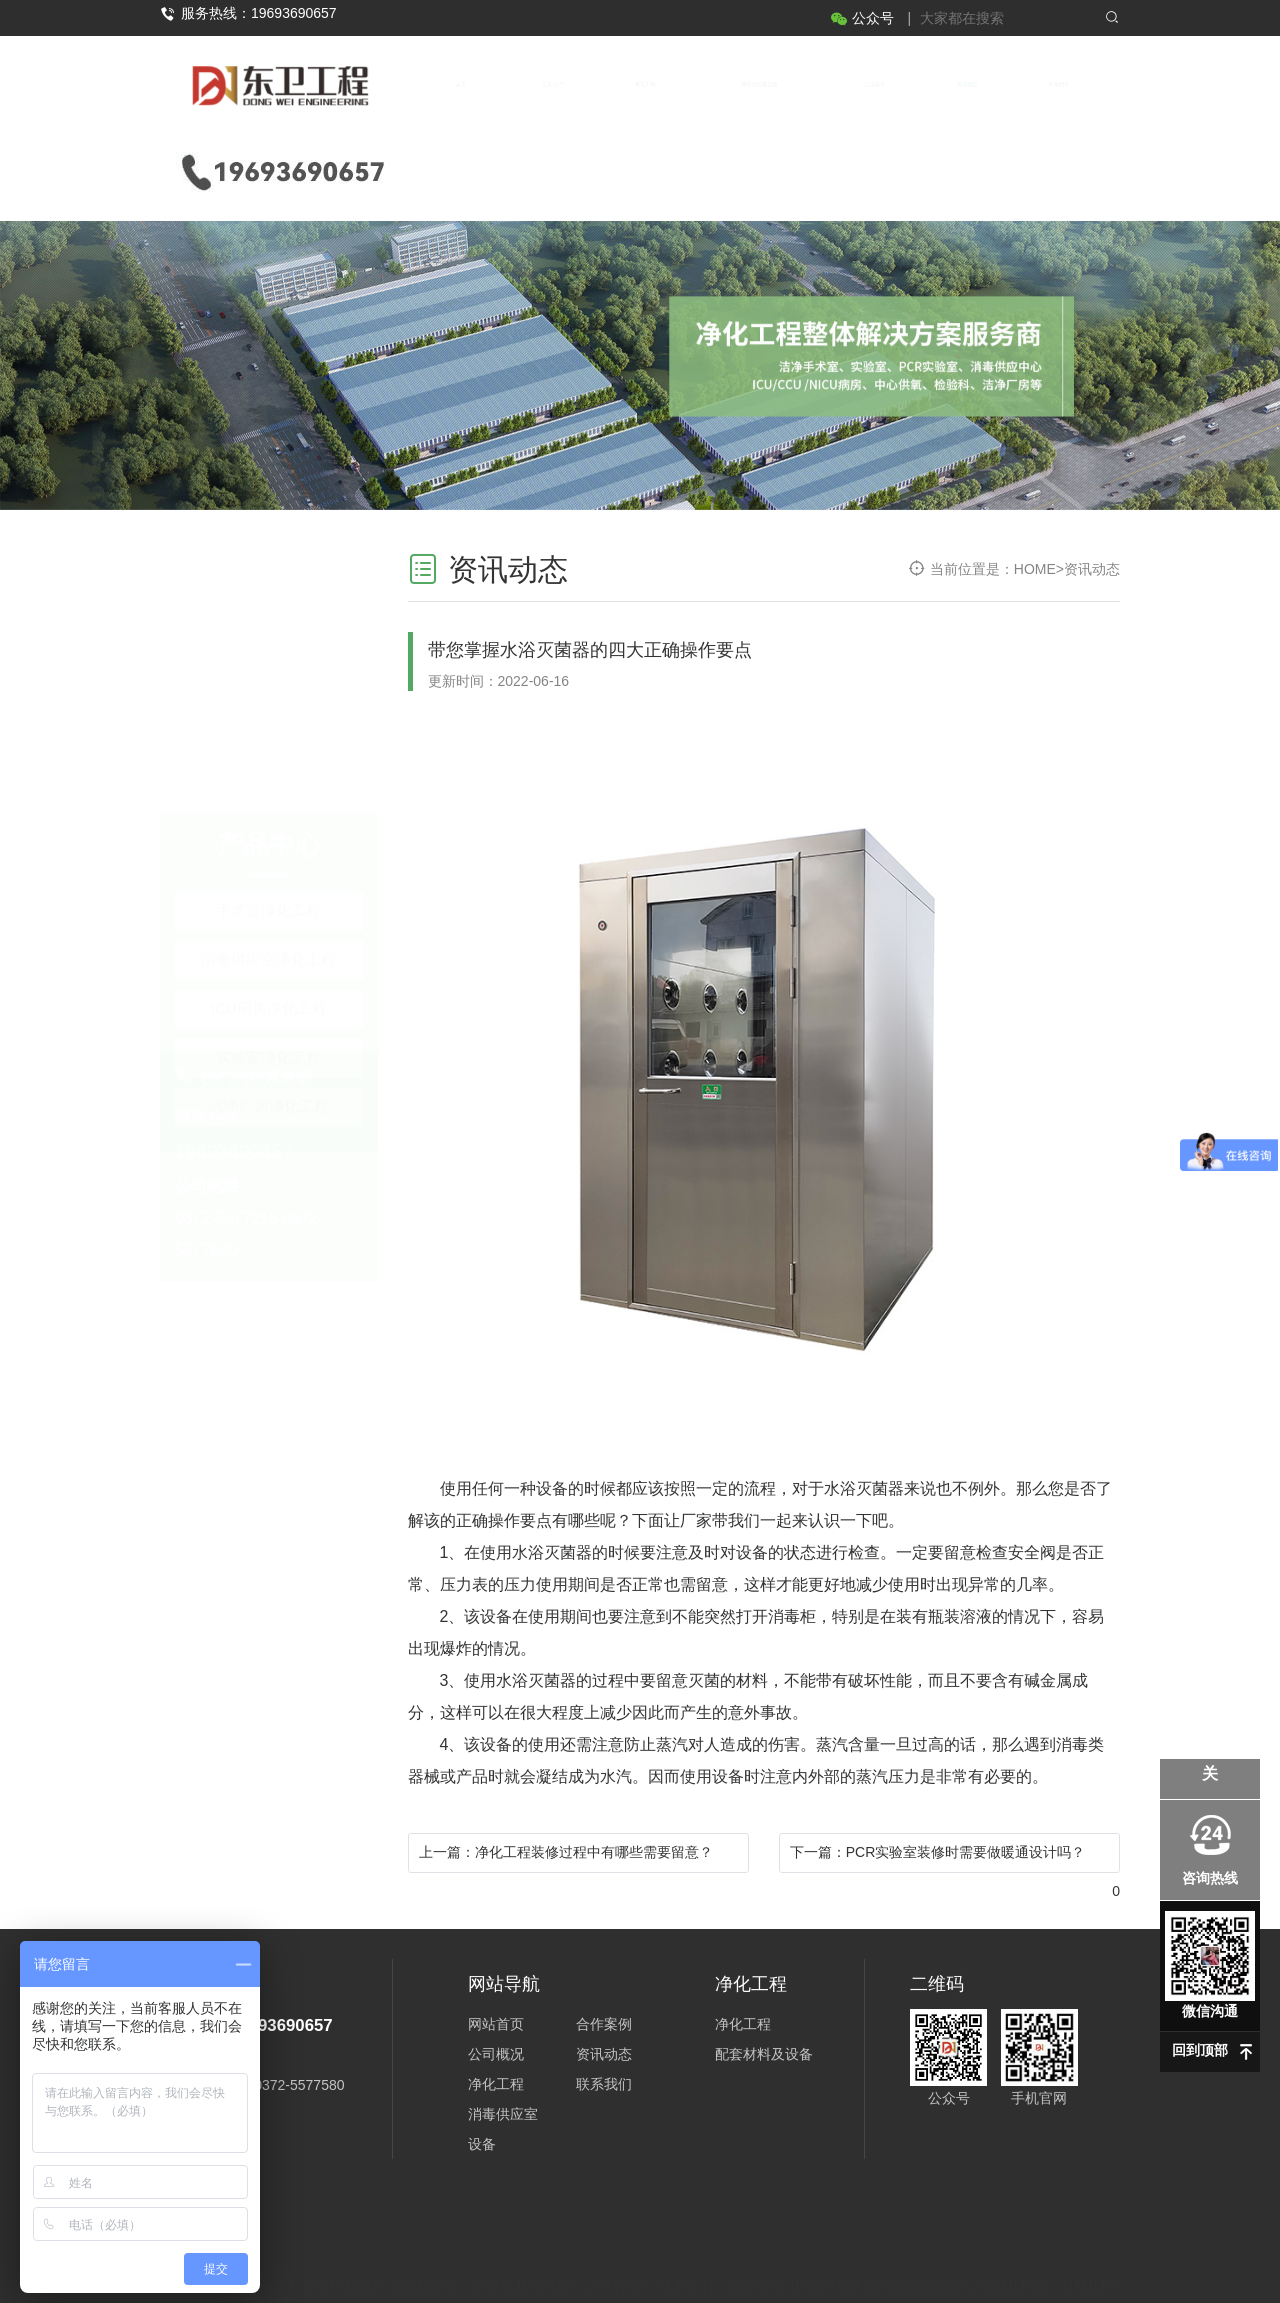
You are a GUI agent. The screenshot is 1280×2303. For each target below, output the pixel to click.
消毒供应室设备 (759, 84)
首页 (461, 84)
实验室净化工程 (268, 724)
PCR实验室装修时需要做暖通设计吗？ (966, 1852)
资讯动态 (967, 84)
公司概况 (553, 84)
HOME (1035, 569)
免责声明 (817, 2247)
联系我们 (1059, 84)
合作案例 (875, 84)
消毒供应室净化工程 (268, 626)
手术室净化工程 (268, 577)
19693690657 (233, 1044)
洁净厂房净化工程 (269, 773)
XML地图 (1020, 2247)
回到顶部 (1200, 2050)
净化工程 (645, 84)
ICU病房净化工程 (269, 675)
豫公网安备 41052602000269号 (645, 2275)
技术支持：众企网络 (722, 2247)
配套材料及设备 (764, 2054)
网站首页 (496, 2024)
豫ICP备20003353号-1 (918, 2247)
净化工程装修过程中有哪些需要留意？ (594, 1852)
